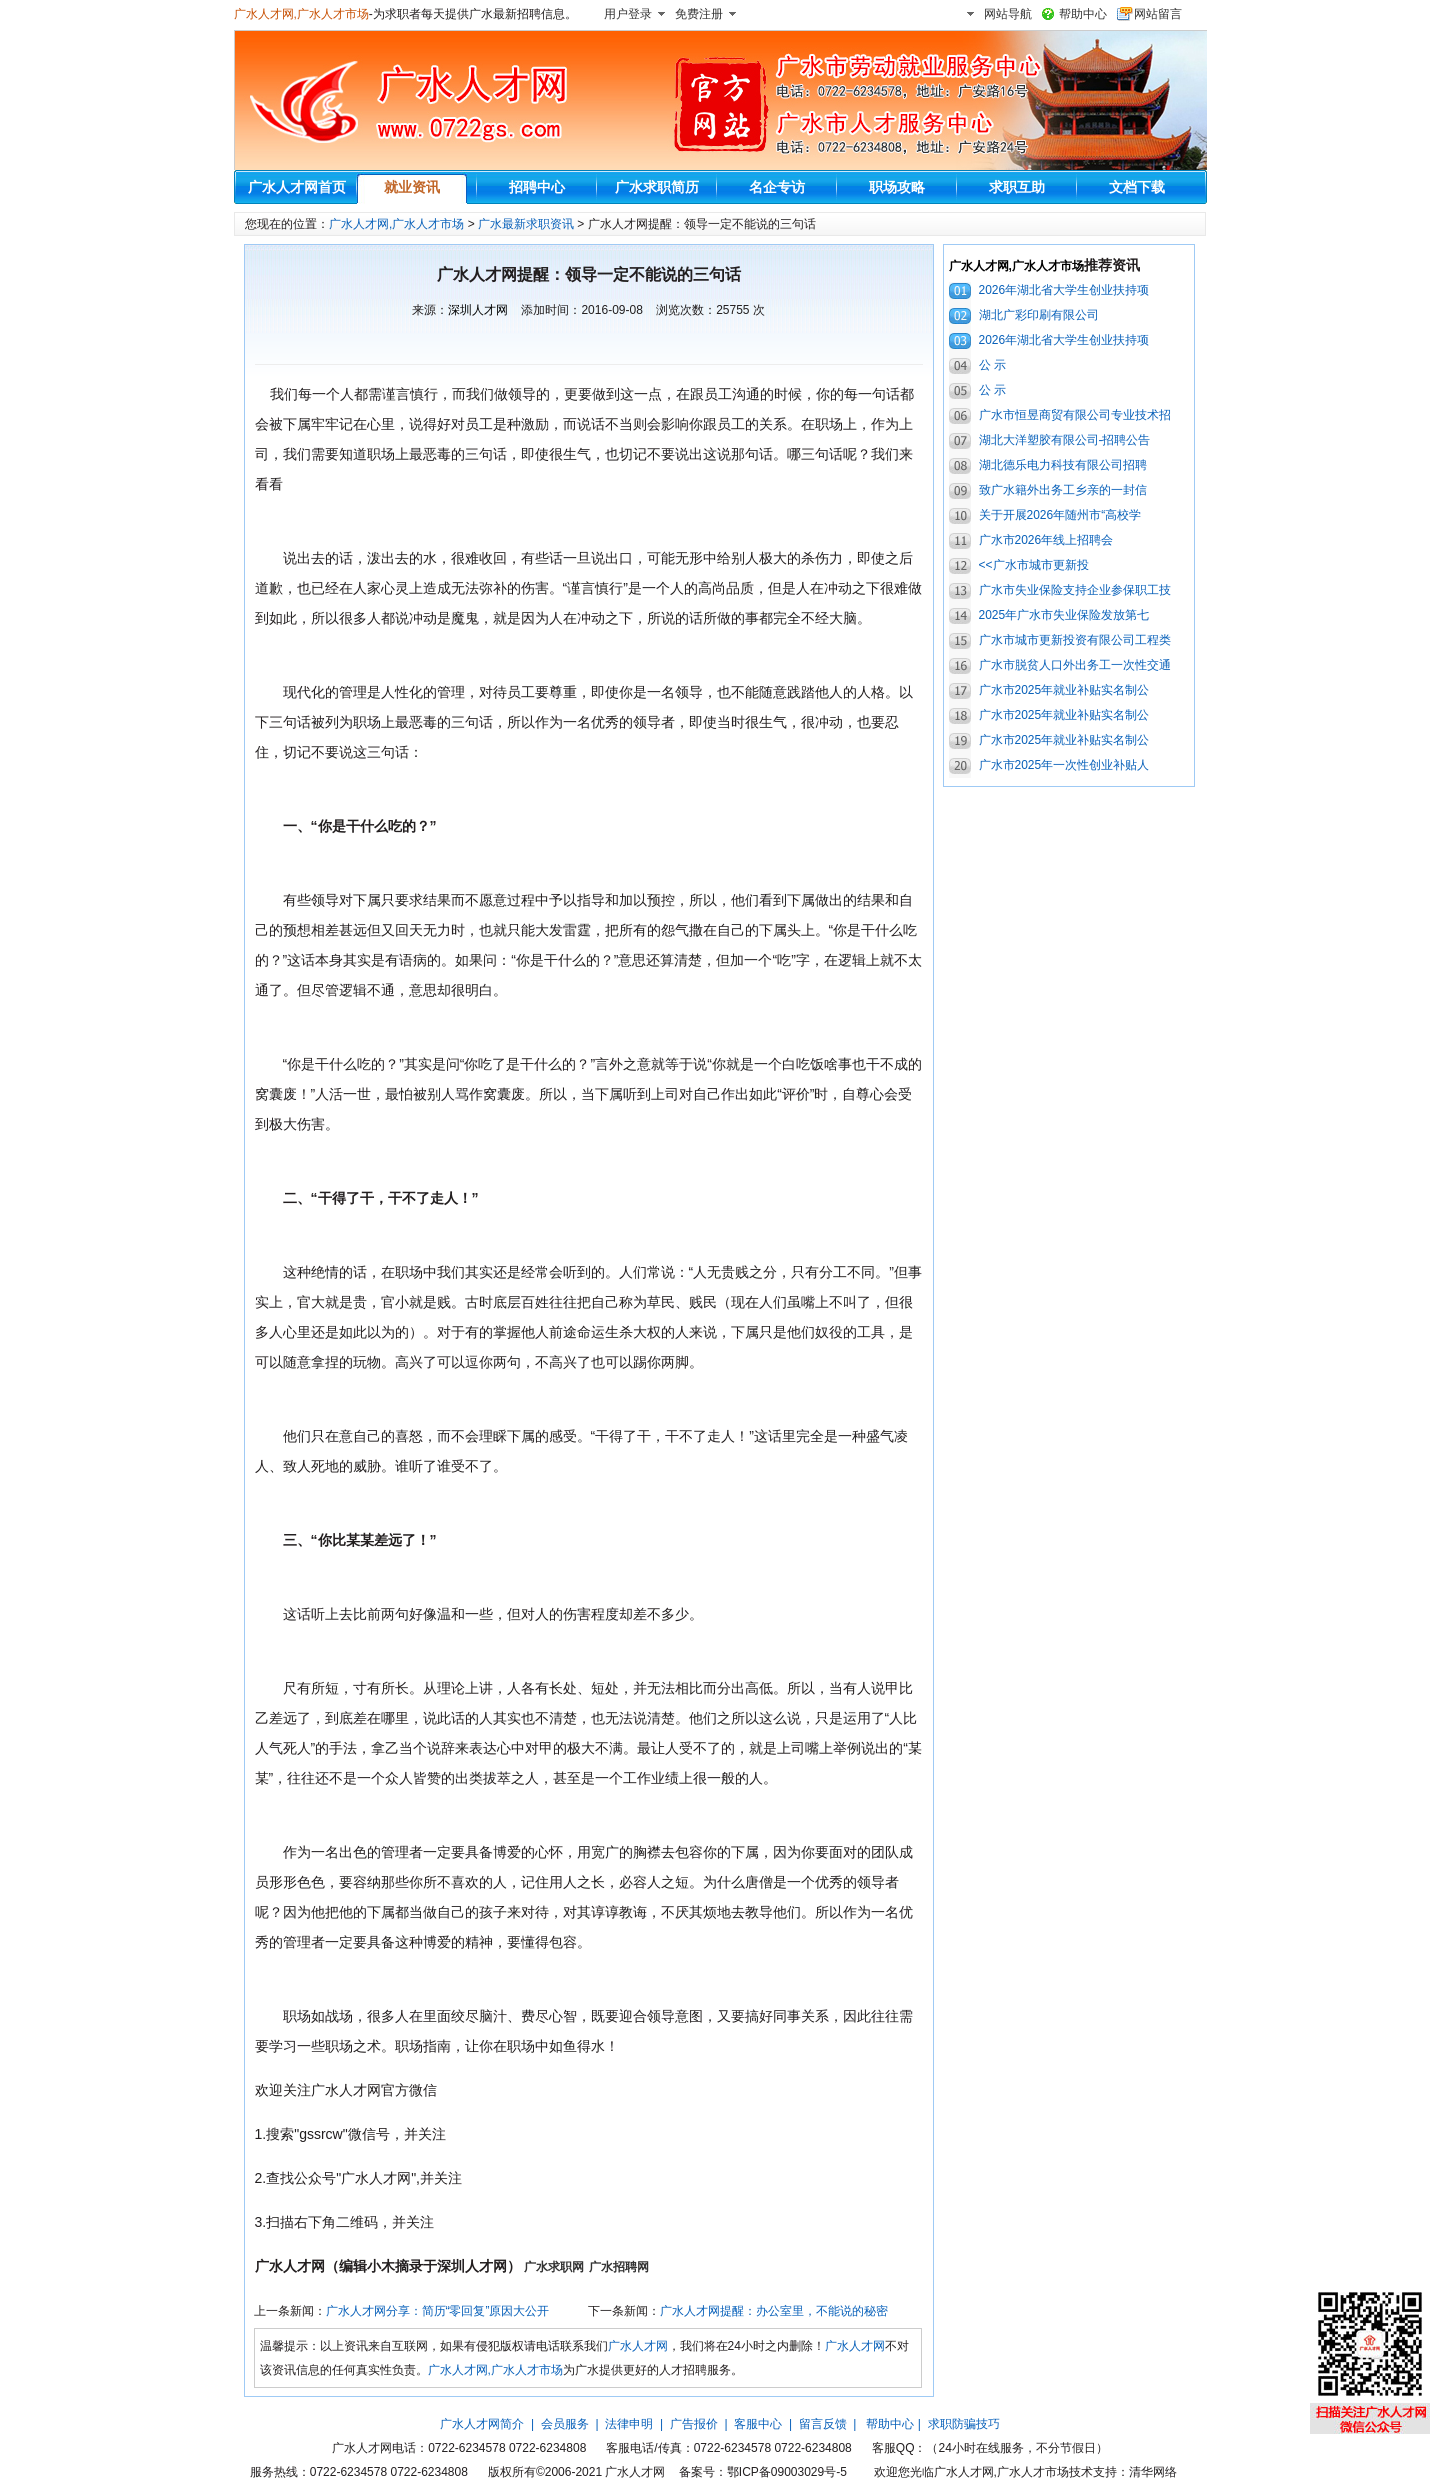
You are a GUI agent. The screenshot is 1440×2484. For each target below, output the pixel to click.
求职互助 (1017, 187)
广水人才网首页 (297, 187)
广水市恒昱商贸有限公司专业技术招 (1075, 415)
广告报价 (694, 2424)
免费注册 (699, 14)
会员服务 (565, 2424)
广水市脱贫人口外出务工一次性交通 (1075, 665)
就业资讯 (412, 187)
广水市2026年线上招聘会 (1046, 540)
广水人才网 (638, 2346)
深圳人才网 (478, 310)
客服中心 (758, 2424)
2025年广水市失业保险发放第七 (1064, 615)
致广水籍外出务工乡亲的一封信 (1063, 490)
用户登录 (628, 14)
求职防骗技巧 (964, 2424)
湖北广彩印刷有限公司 (1039, 315)
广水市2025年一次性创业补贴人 (1064, 765)
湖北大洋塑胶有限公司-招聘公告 (1065, 440)
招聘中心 (537, 187)
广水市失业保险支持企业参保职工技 (1075, 590)
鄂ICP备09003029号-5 (787, 2472)
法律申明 (629, 2424)
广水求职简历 (657, 187)
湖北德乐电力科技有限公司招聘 (1063, 465)
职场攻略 (897, 187)
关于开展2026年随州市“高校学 (1060, 515)
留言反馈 (823, 2424)
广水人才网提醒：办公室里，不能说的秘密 (774, 2311)
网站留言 (1158, 14)
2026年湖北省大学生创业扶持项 (1064, 290)
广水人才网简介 (482, 2424)
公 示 (992, 365)
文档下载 (1137, 187)
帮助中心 (1083, 14)
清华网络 (1153, 2472)
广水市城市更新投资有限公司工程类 (1075, 640)
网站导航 (1008, 14)
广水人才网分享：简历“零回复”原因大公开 (438, 2311)
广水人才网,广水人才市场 (301, 14)
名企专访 (777, 187)
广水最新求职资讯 (526, 224)
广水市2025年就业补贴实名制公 (1064, 690)
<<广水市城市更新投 (1034, 565)
